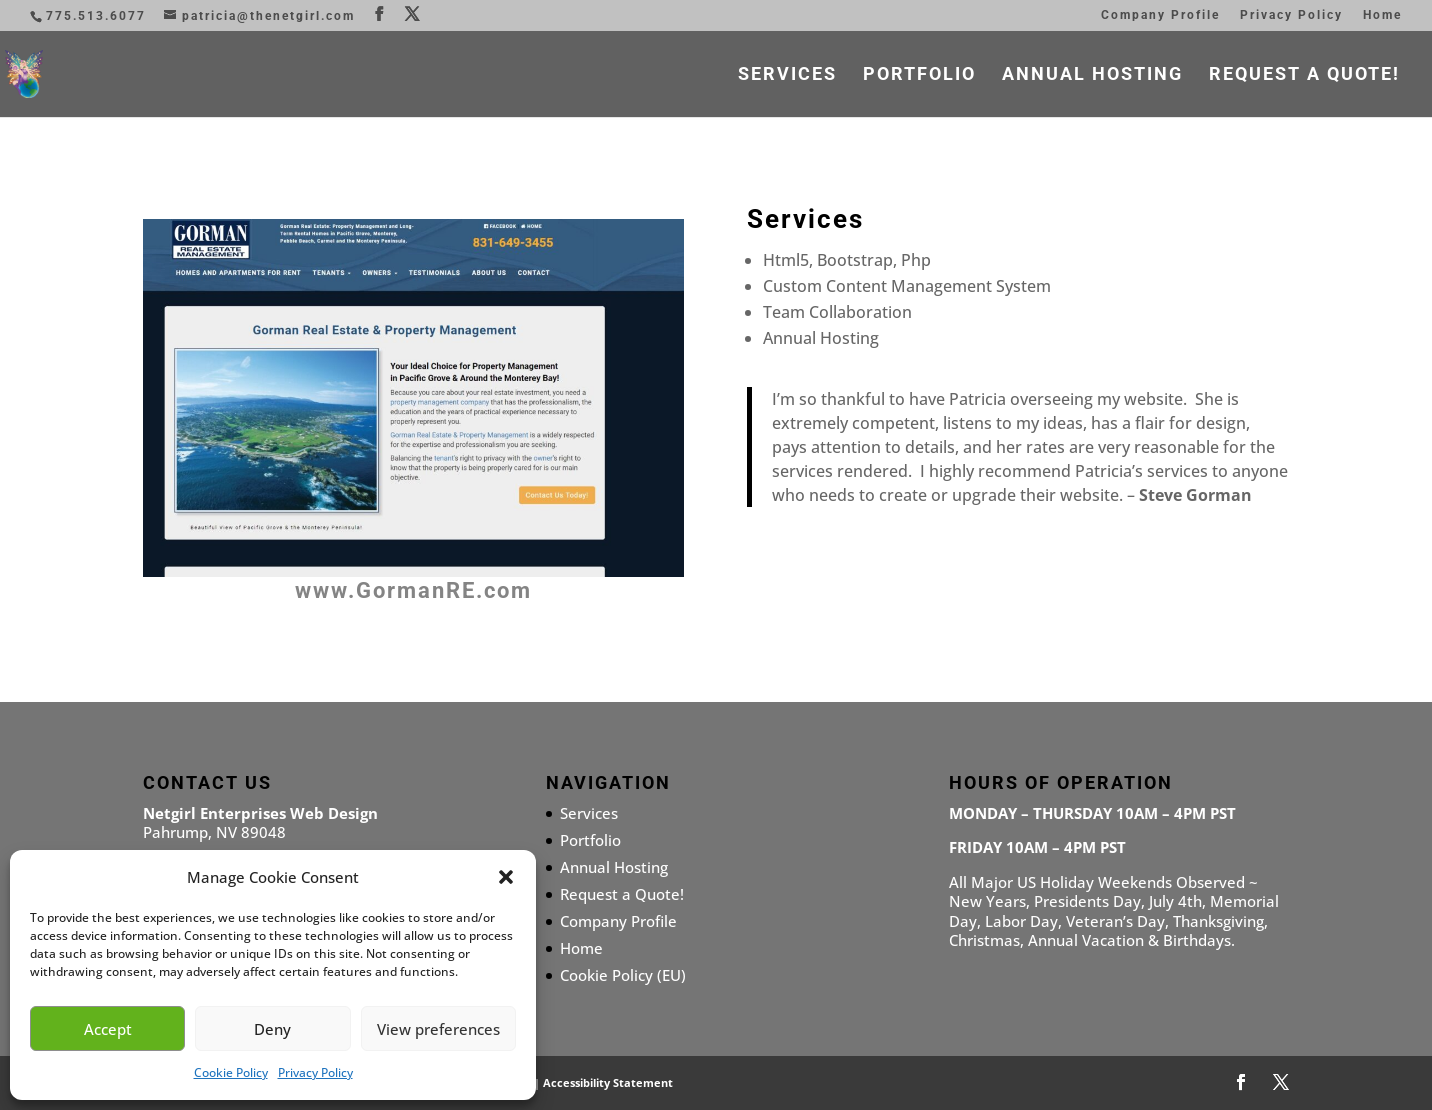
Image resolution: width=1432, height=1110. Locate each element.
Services (787, 75)
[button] (506, 877)
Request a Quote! (1304, 75)
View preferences (438, 1029)
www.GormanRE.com (413, 590)
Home (1382, 15)
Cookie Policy (231, 1072)
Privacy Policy (315, 1072)
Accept (108, 1029)
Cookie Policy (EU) (623, 975)
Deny (272, 1029)
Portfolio (919, 75)
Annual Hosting (1092, 75)
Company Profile (1160, 15)
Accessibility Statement (608, 1082)
